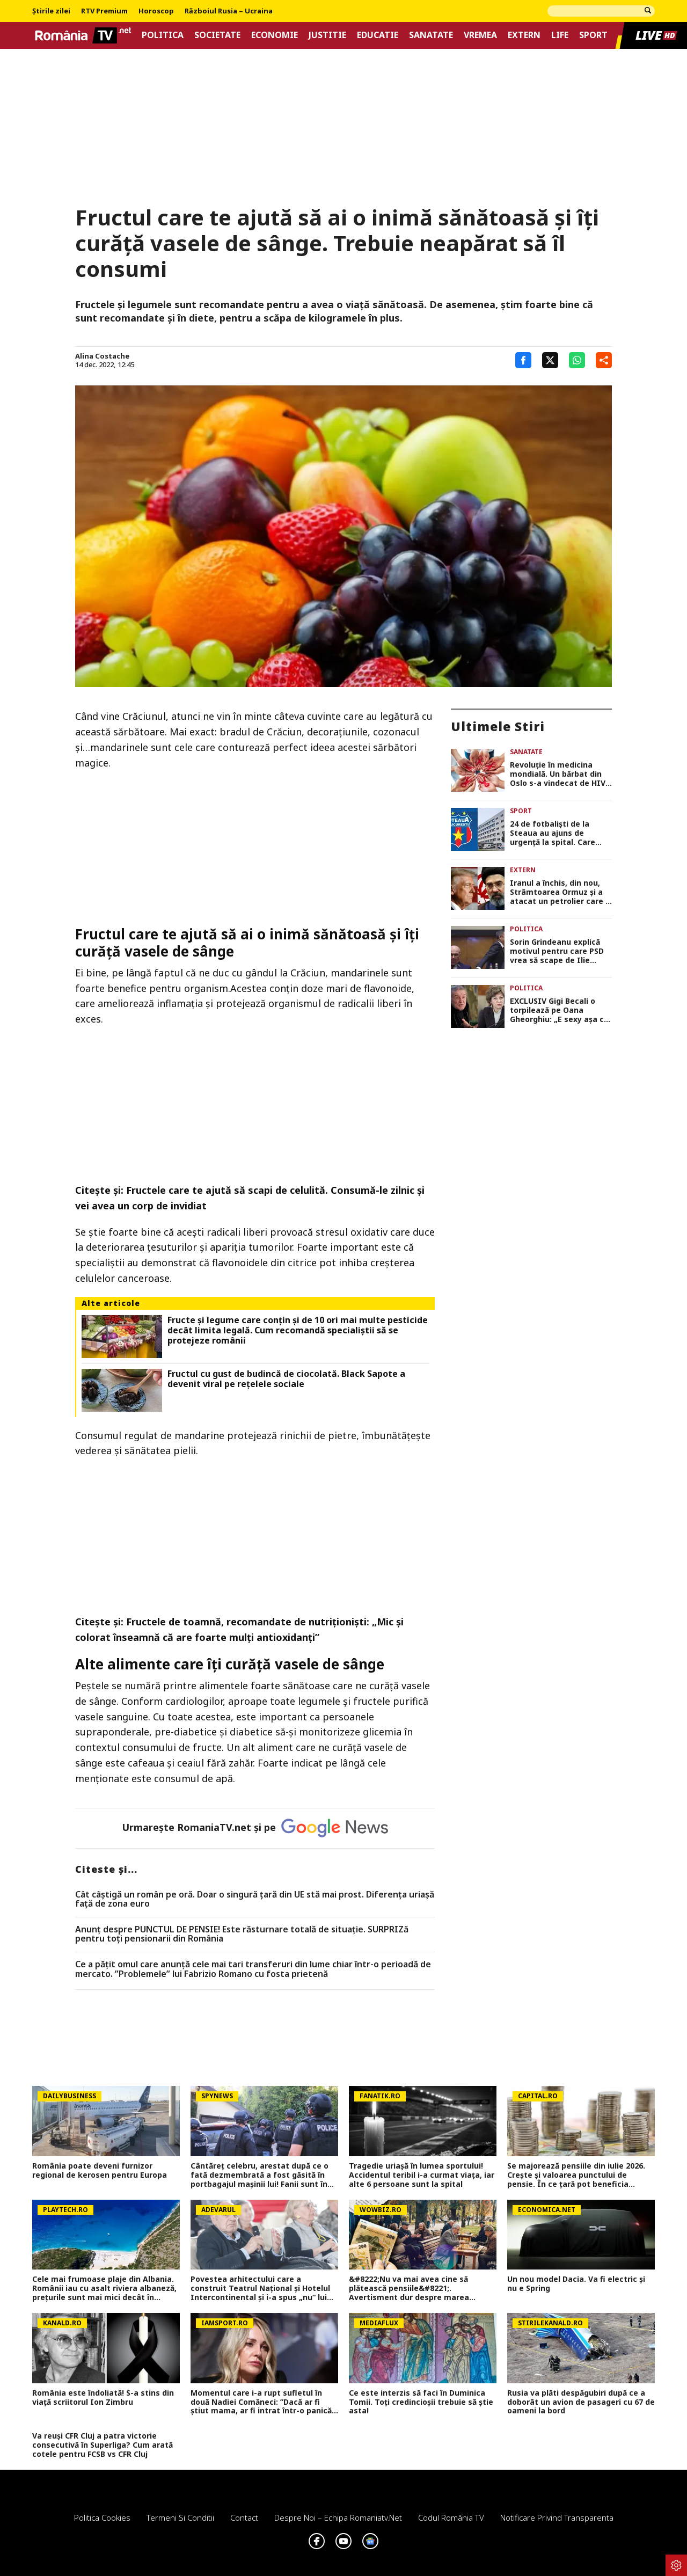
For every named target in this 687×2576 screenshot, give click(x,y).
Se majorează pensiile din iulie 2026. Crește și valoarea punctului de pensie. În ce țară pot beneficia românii (576, 2175)
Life (559, 35)
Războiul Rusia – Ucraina (229, 11)
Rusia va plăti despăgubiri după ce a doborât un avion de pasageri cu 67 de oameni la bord (581, 2402)
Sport (593, 35)
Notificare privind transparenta (556, 2517)
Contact (244, 2517)
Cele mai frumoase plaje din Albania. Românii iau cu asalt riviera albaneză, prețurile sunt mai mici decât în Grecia (104, 2288)
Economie (274, 35)
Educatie (377, 35)
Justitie (327, 35)
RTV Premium (104, 11)
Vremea (480, 35)
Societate (217, 35)
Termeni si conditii (180, 2517)
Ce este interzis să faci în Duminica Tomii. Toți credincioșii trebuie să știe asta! (421, 2402)
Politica (163, 35)
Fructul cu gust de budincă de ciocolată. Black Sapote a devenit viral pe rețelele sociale (286, 1379)
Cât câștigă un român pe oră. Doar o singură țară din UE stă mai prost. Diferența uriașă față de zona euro (254, 1899)
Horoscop (156, 11)
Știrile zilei (51, 11)
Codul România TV (451, 2517)
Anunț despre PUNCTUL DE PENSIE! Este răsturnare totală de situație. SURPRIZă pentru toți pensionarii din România (241, 1934)
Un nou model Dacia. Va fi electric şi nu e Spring (576, 2284)
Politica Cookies (102, 2517)
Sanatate (431, 35)
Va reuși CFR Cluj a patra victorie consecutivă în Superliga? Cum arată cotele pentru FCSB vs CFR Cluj (102, 2445)
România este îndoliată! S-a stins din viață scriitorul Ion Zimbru (103, 2398)
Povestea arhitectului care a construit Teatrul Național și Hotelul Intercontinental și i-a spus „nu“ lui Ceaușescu (260, 2288)
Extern (524, 35)
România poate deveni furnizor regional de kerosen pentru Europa (99, 2171)
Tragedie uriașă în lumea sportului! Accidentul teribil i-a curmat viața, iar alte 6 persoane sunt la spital (421, 2175)
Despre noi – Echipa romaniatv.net (338, 2517)
